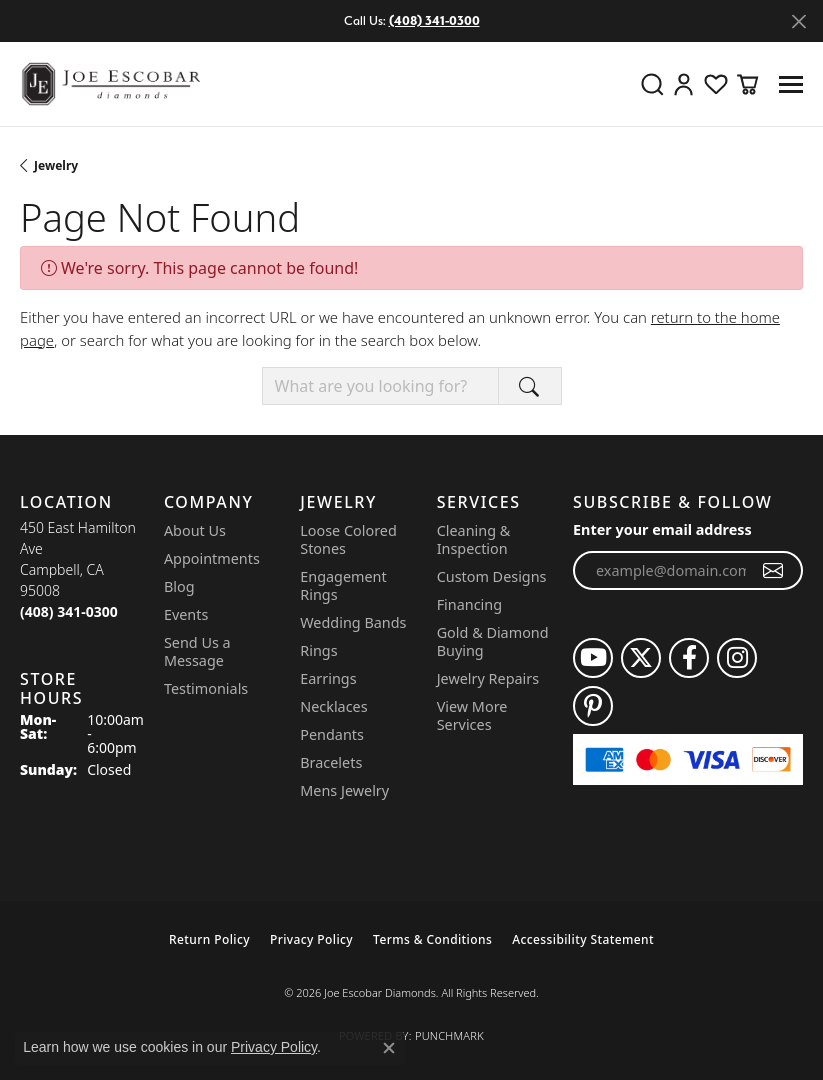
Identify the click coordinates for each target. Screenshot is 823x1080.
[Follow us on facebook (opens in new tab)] (689, 658)
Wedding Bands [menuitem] (353, 622)
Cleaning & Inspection (474, 539)
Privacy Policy (311, 939)
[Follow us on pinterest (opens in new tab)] (593, 706)
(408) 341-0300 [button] (434, 20)
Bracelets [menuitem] (331, 762)
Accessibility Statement (583, 939)
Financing (469, 604)
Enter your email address (662, 529)
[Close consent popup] (389, 1048)
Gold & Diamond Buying (493, 641)
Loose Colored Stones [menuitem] (348, 539)
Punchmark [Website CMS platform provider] (449, 1035)
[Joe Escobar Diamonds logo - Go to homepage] (110, 84)
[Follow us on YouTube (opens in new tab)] (593, 658)
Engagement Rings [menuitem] (343, 585)
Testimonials (206, 688)
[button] (652, 84)
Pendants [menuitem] (332, 734)
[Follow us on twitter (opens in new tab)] (641, 658)
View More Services (472, 715)
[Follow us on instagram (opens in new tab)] (737, 658)
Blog (179, 586)
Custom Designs (492, 576)
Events (186, 614)
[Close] (798, 21)
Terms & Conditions (432, 939)
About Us (195, 530)
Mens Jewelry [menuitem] (344, 790)
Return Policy (209, 939)
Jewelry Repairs (488, 678)
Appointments (212, 558)
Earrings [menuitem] (328, 678)
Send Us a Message (197, 651)
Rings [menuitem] (318, 650)
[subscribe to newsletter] (773, 571)
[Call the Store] (69, 611)
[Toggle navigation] (791, 84)
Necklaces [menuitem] (333, 706)
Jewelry (56, 165)
